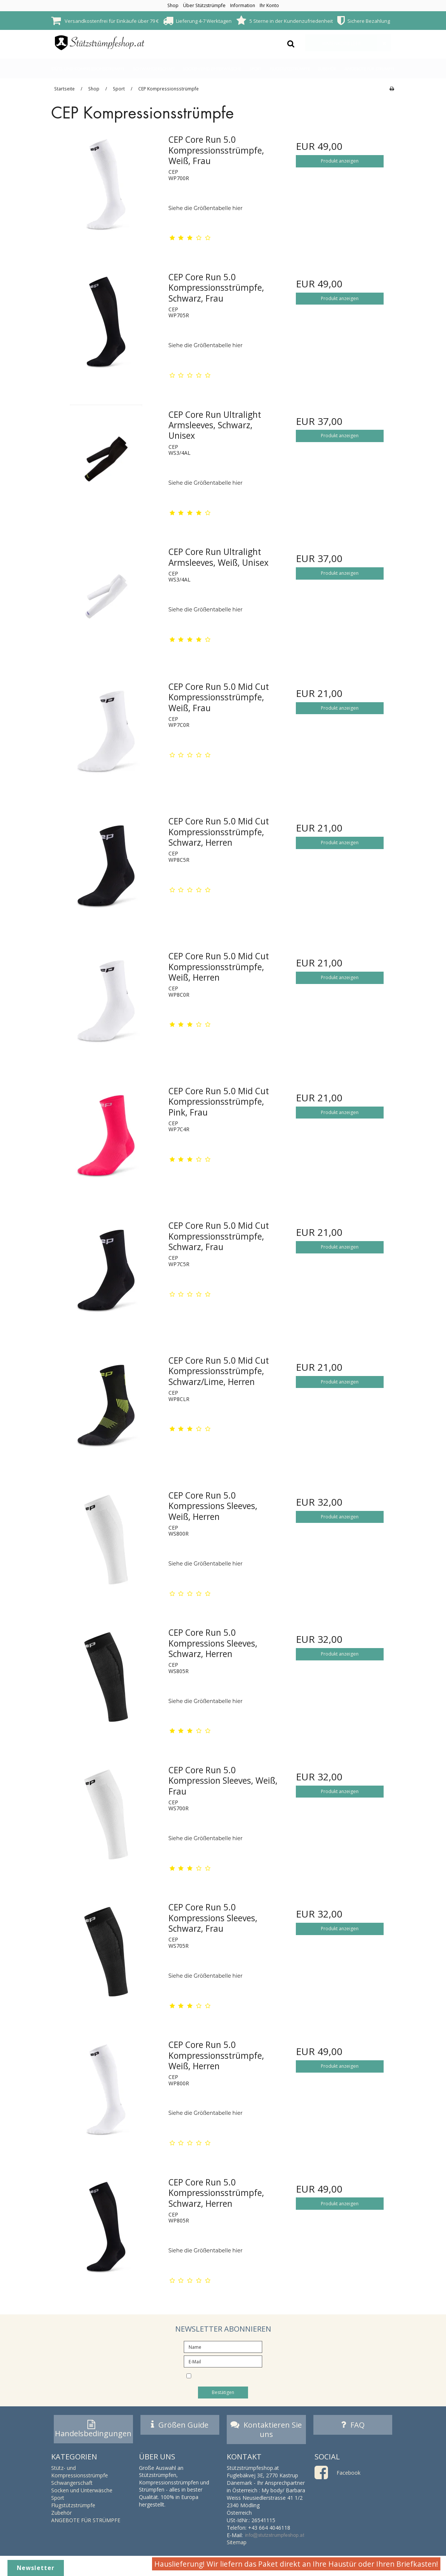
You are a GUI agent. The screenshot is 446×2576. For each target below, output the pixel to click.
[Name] (223, 2346)
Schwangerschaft (154, 68)
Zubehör (327, 68)
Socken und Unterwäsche (212, 68)
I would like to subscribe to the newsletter (229, 2376)
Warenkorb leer (356, 43)
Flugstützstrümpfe (290, 68)
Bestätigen (223, 2392)
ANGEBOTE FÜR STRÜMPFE (369, 68)
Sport (255, 68)
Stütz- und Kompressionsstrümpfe (88, 68)
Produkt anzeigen (340, 161)
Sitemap (237, 2544)
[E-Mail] (223, 2360)
